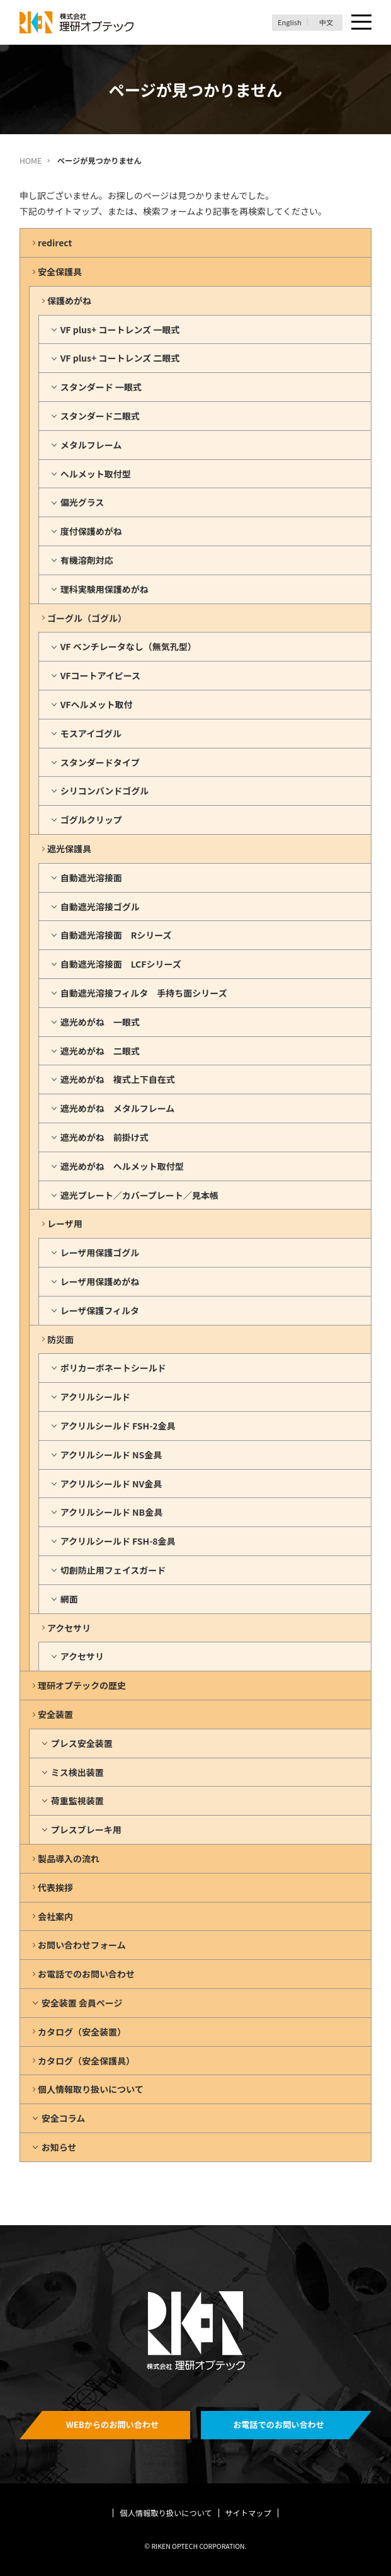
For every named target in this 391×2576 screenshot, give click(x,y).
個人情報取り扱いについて (91, 2089)
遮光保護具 (69, 848)
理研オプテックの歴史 (82, 1685)
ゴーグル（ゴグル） (87, 618)
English (290, 22)
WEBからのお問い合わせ (112, 2424)
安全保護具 (60, 271)
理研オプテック (77, 22)
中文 (326, 22)
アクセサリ (69, 1628)
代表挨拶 (55, 1887)
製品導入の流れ (68, 1858)
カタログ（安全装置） (82, 2031)
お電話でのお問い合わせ (86, 1973)
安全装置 (55, 1714)
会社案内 (55, 1916)
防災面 (60, 1339)
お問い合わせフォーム (82, 1944)
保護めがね (69, 300)
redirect (55, 242)
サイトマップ (248, 2513)
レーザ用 (64, 1223)
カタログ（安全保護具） (86, 2060)
